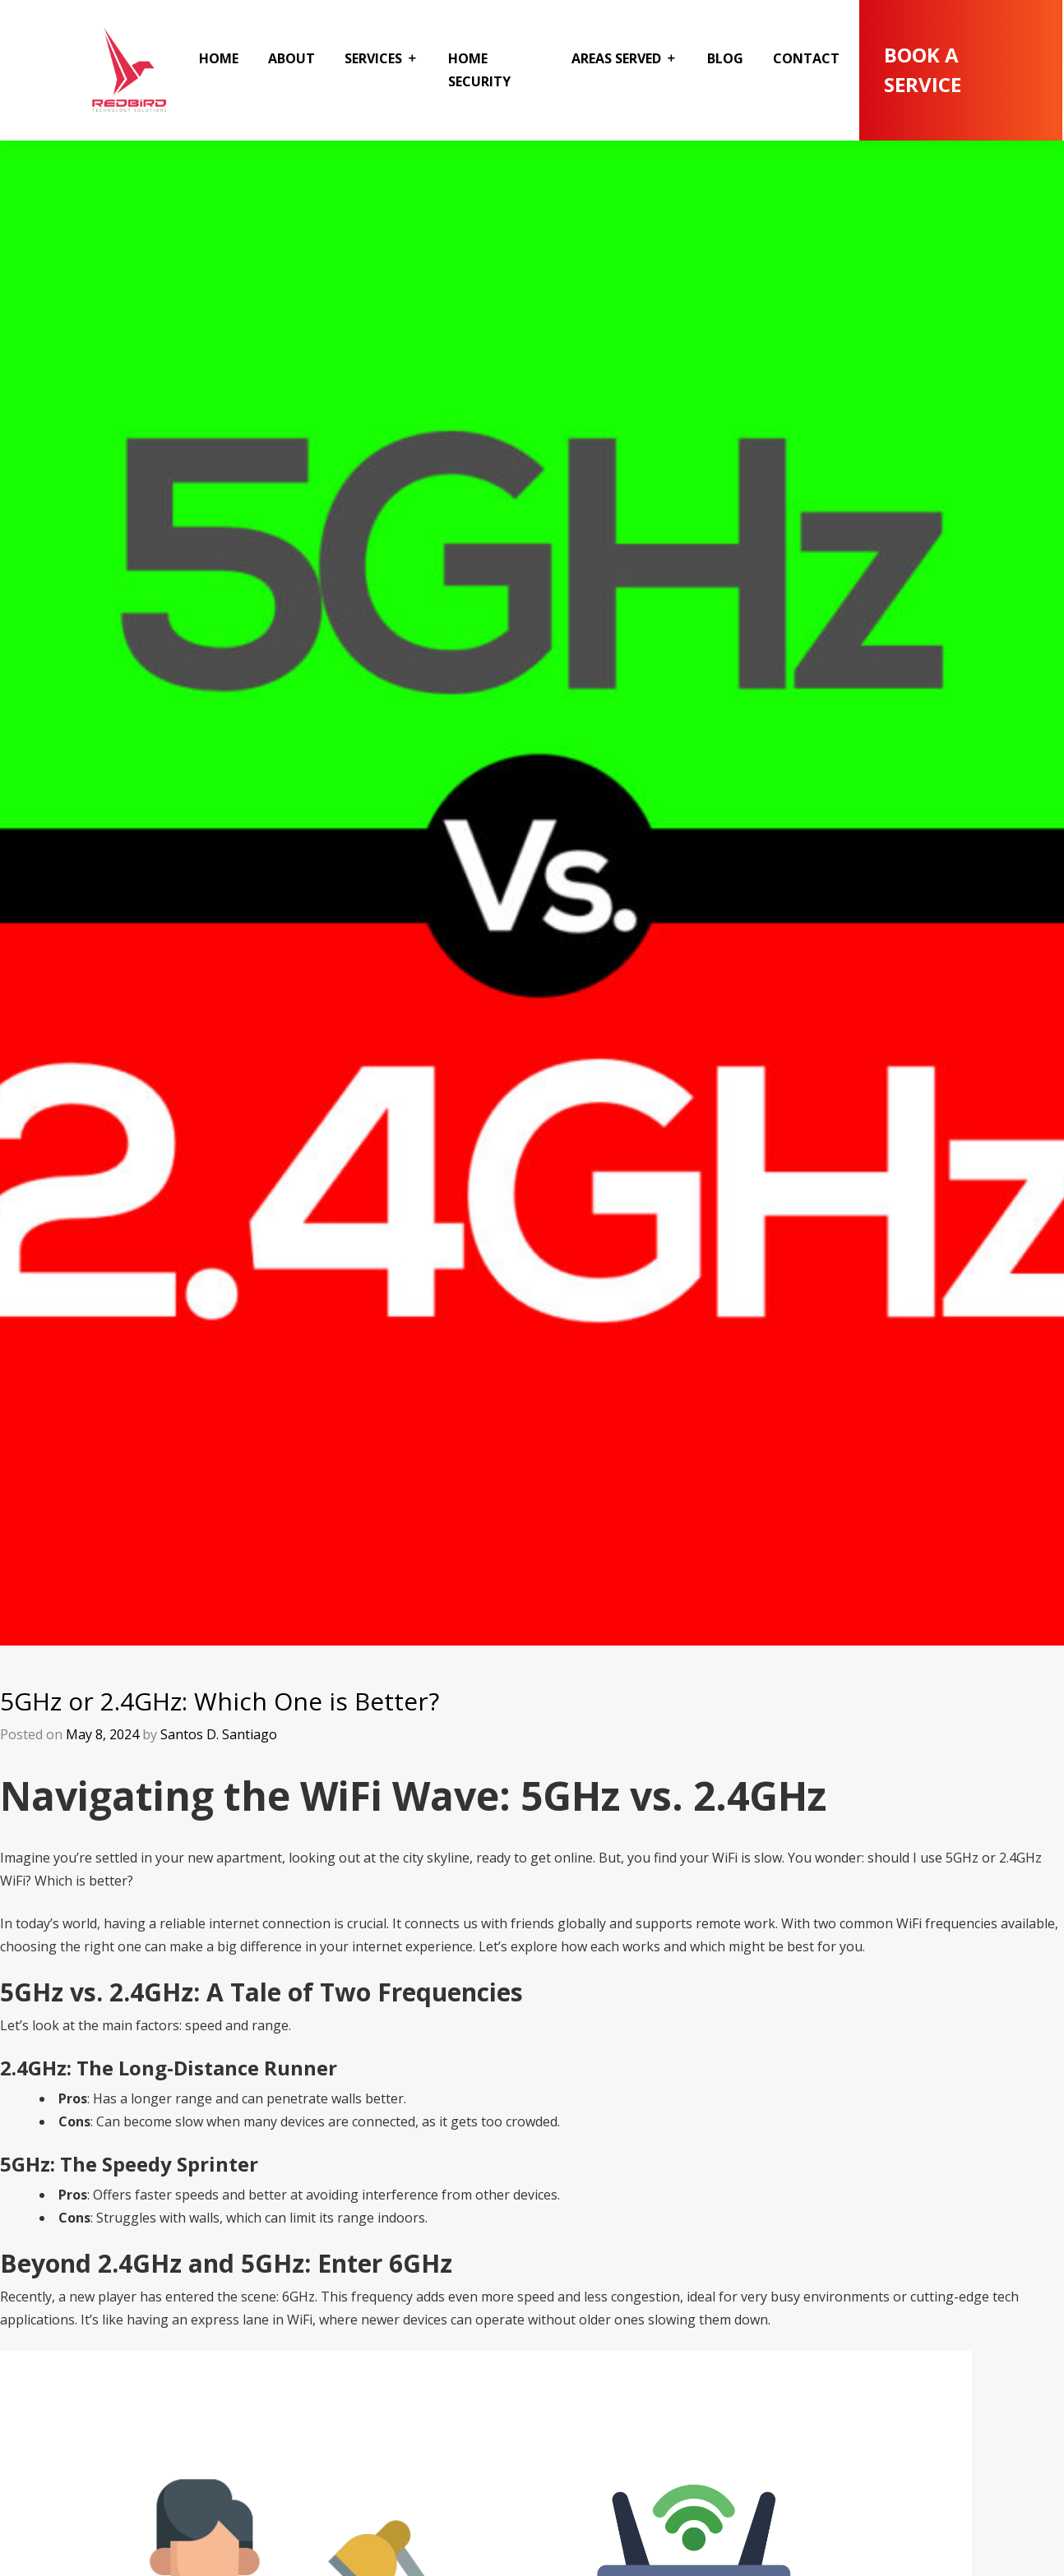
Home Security (479, 69)
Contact (806, 58)
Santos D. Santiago (218, 1734)
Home (218, 58)
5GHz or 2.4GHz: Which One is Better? (219, 1701)
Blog (725, 58)
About (291, 58)
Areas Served (616, 58)
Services (373, 58)
